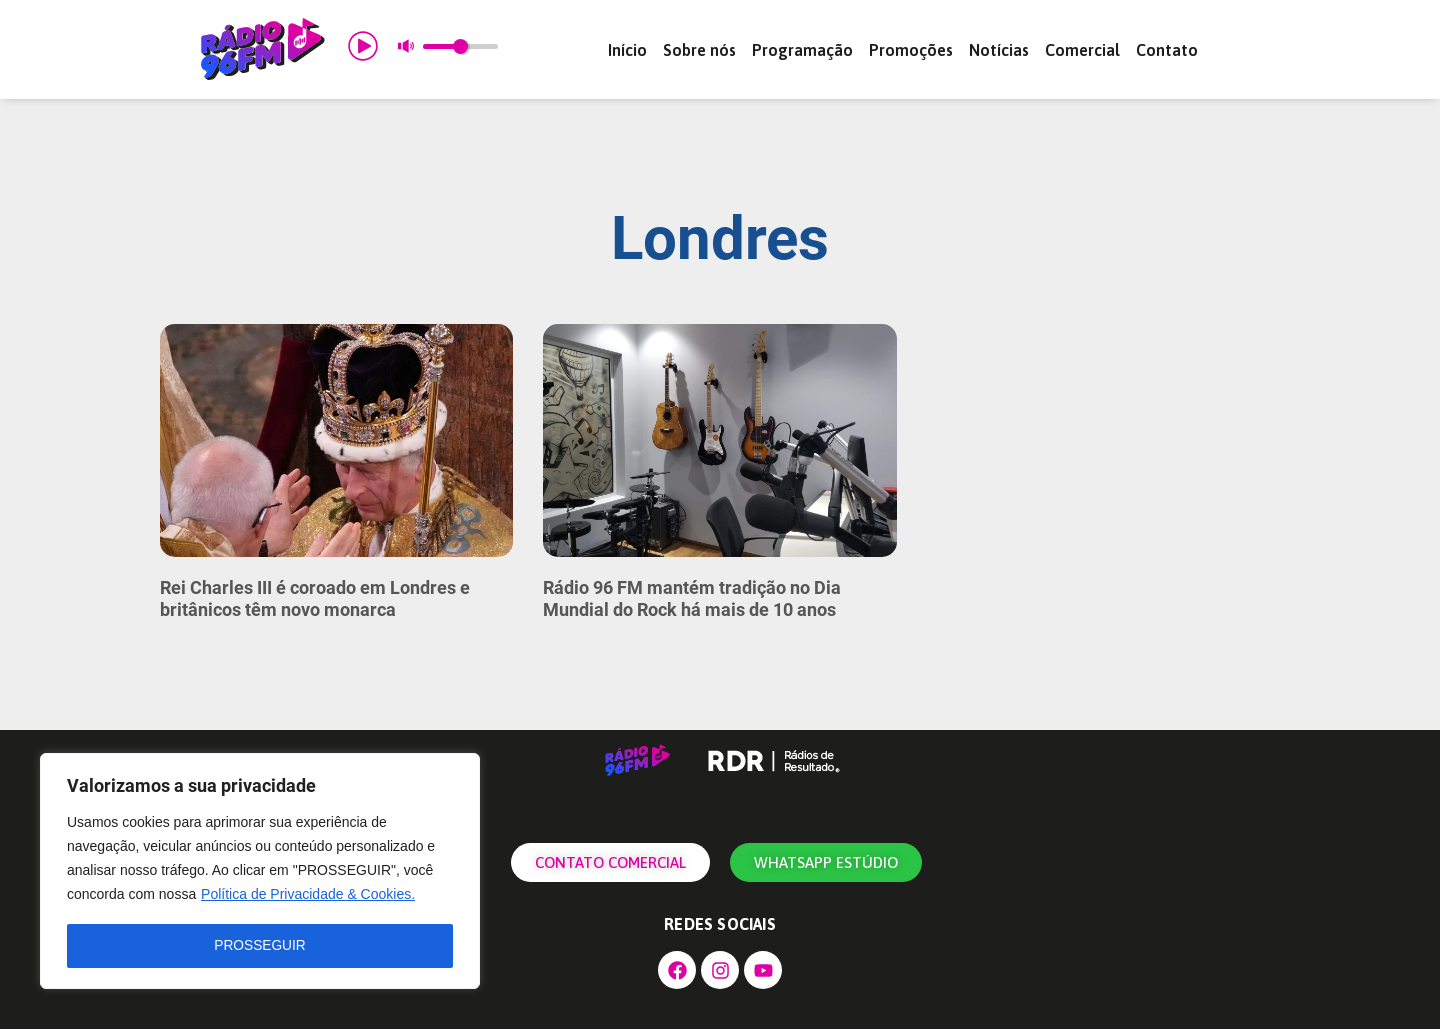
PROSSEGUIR (259, 946)
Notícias (999, 50)
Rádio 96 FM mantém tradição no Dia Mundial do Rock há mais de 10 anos (692, 598)
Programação (802, 50)
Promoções (911, 50)
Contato (1167, 50)
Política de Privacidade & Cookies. (308, 896)
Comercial (1082, 50)
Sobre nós (699, 50)
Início (627, 50)
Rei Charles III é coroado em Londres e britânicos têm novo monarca (315, 598)
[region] (260, 872)
